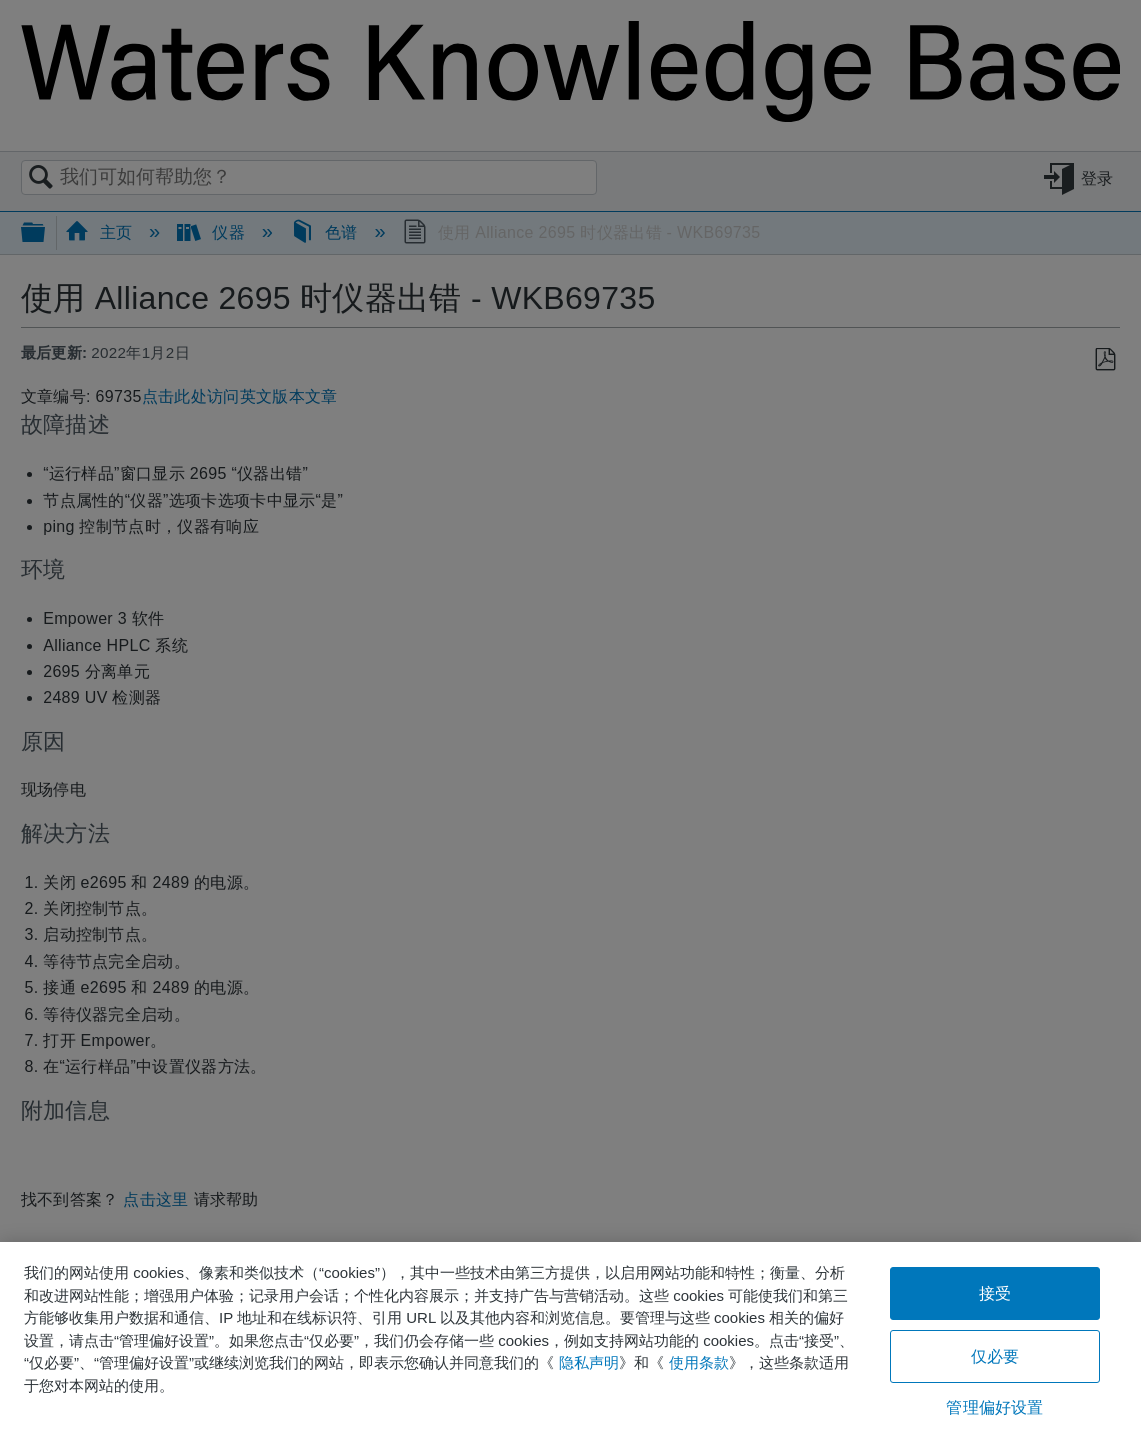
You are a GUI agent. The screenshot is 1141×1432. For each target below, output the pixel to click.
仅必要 (995, 1356)
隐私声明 (589, 1362)
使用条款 (699, 1362)
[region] (570, 1337)
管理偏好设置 (994, 1407)
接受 (995, 1293)
